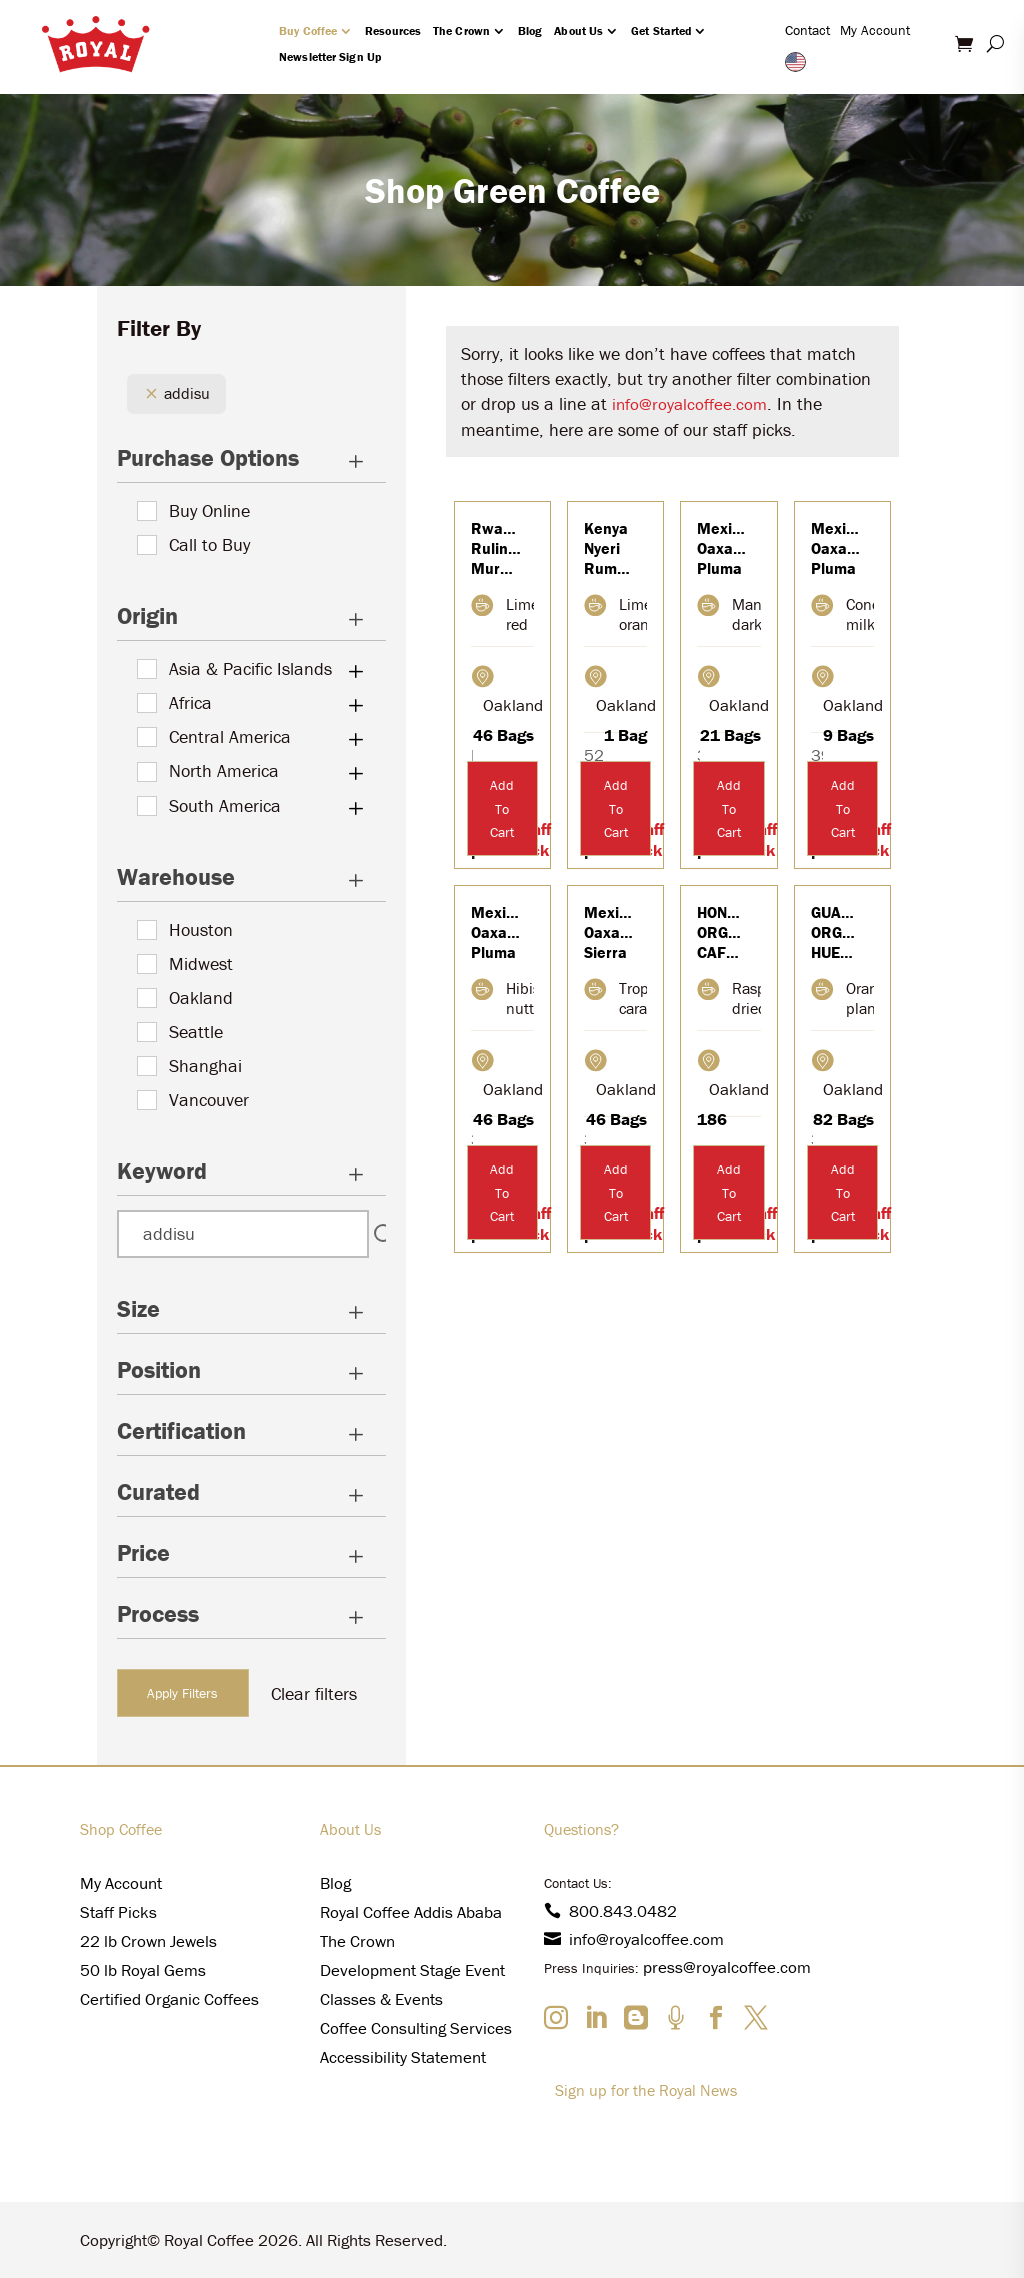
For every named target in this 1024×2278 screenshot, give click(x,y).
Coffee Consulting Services (416, 2028)
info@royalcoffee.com (689, 404)
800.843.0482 (610, 1911)
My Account (875, 30)
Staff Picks (118, 1912)
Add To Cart (502, 809)
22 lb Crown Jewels (148, 1941)
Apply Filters (182, 1693)
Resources (393, 30)
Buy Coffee (308, 30)
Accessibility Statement (403, 2057)
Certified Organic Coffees (169, 1999)
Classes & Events (381, 1999)
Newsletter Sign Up (330, 56)
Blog (530, 30)
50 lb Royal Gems (143, 1970)
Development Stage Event (412, 1970)
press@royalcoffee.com (727, 1967)
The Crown (461, 30)
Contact (807, 30)
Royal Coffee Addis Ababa (411, 1912)
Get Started (661, 30)
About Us (578, 30)
